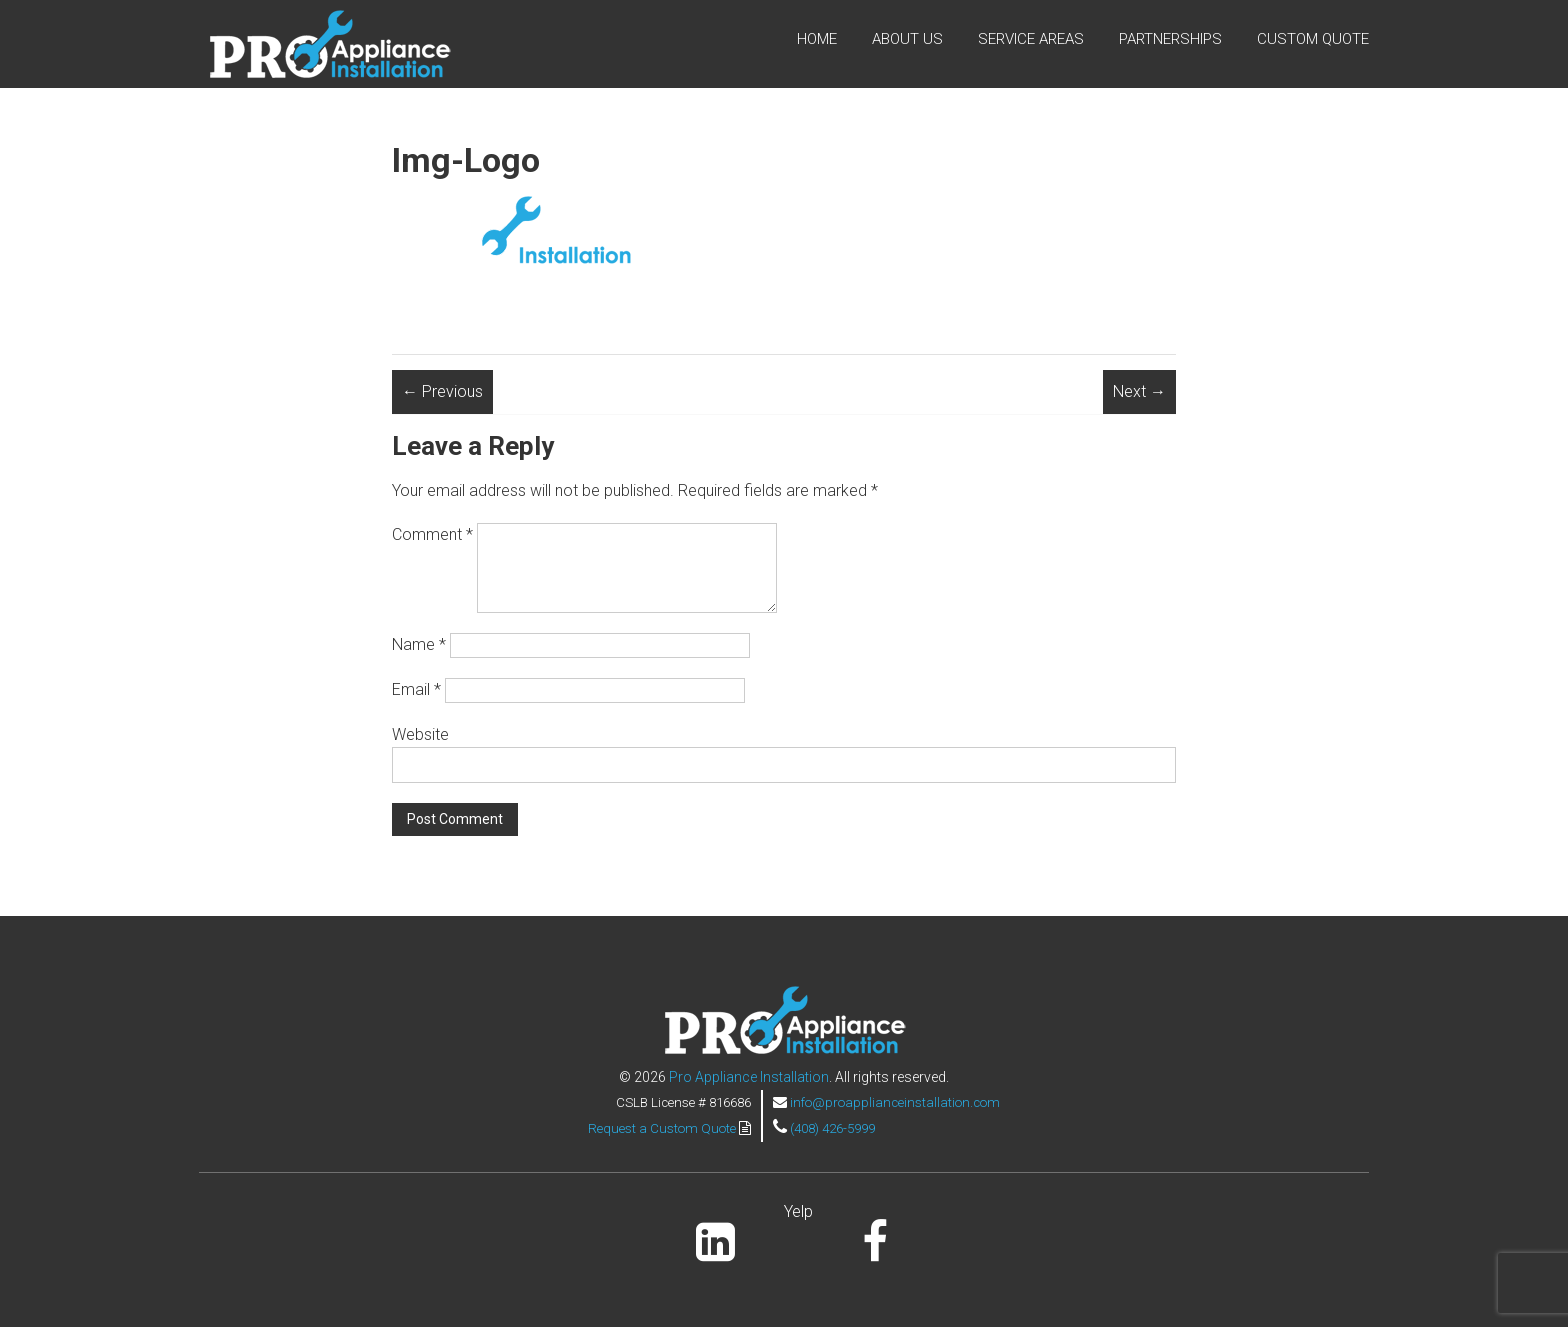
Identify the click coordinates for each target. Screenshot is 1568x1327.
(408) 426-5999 (832, 1128)
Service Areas (1031, 39)
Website (420, 734)
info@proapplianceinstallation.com (895, 1102)
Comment (432, 534)
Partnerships (1170, 39)
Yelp (798, 1211)
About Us (907, 39)
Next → (1139, 391)
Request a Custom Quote (663, 1128)
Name (419, 644)
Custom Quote (1313, 39)
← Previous (442, 391)
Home (817, 39)
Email (416, 689)
